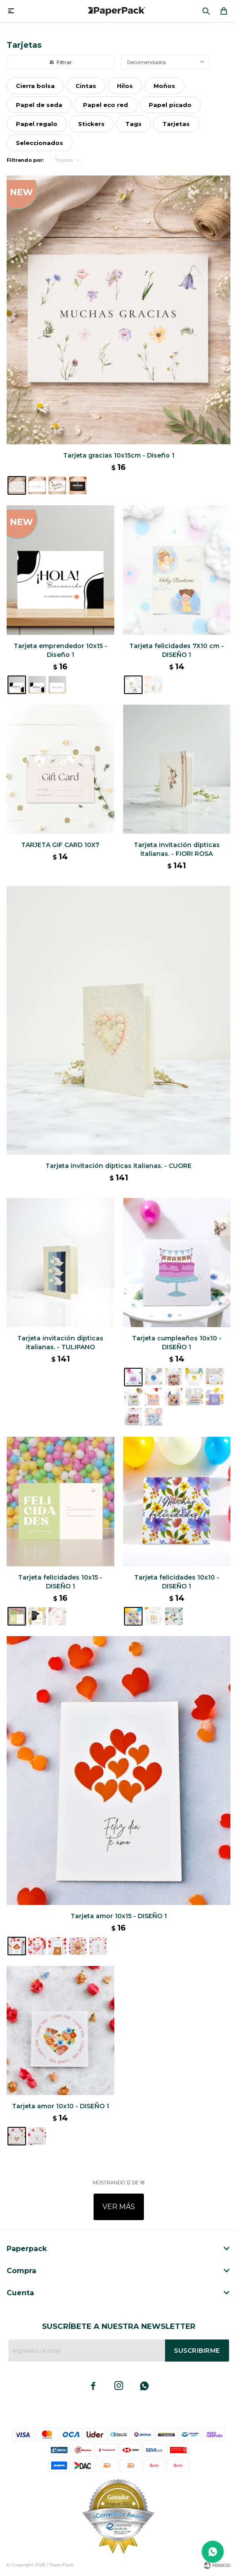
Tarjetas (64, 160)
